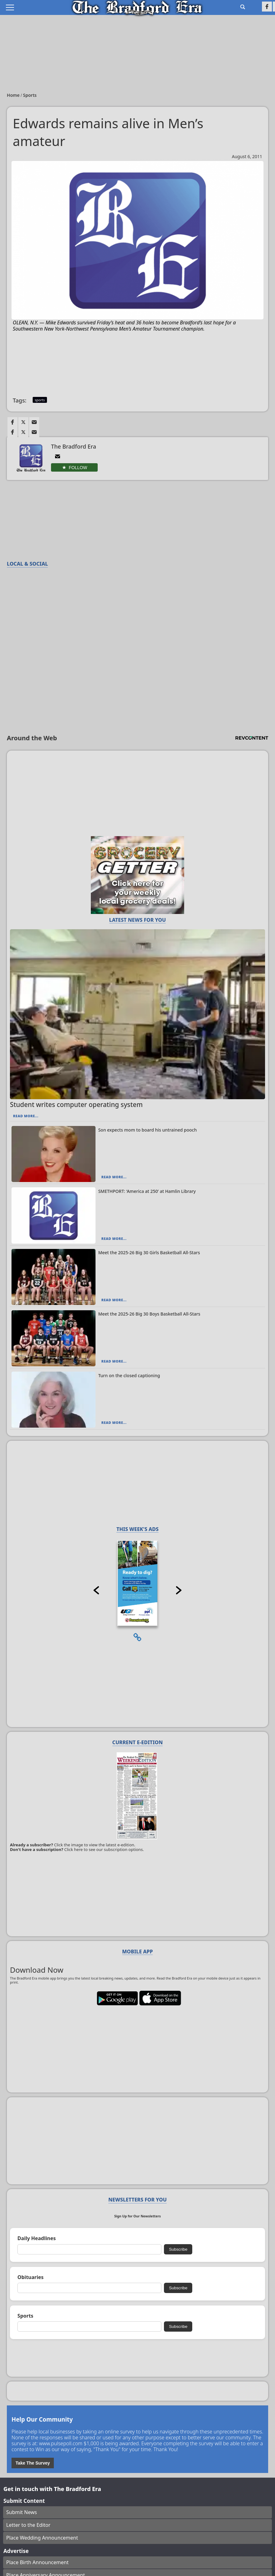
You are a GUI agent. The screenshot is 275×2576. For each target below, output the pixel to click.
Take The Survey (33, 2463)
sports (39, 400)
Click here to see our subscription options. (104, 1849)
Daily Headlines (36, 2238)
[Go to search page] (243, 7)
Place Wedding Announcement (42, 2537)
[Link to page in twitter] (23, 422)
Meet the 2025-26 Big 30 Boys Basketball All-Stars (149, 1314)
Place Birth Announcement (37, 2562)
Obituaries (30, 2277)
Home (14, 95)
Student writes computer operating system (76, 1104)
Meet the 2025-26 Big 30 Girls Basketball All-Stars (149, 1252)
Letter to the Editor (28, 2525)
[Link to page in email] (34, 422)
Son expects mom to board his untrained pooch (147, 1130)
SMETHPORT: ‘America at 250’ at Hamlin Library (147, 1191)
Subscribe (178, 2249)
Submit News (21, 2512)
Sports (30, 95)
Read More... (25, 1116)
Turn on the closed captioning (129, 1375)
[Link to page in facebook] (12, 422)
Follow (78, 467)
